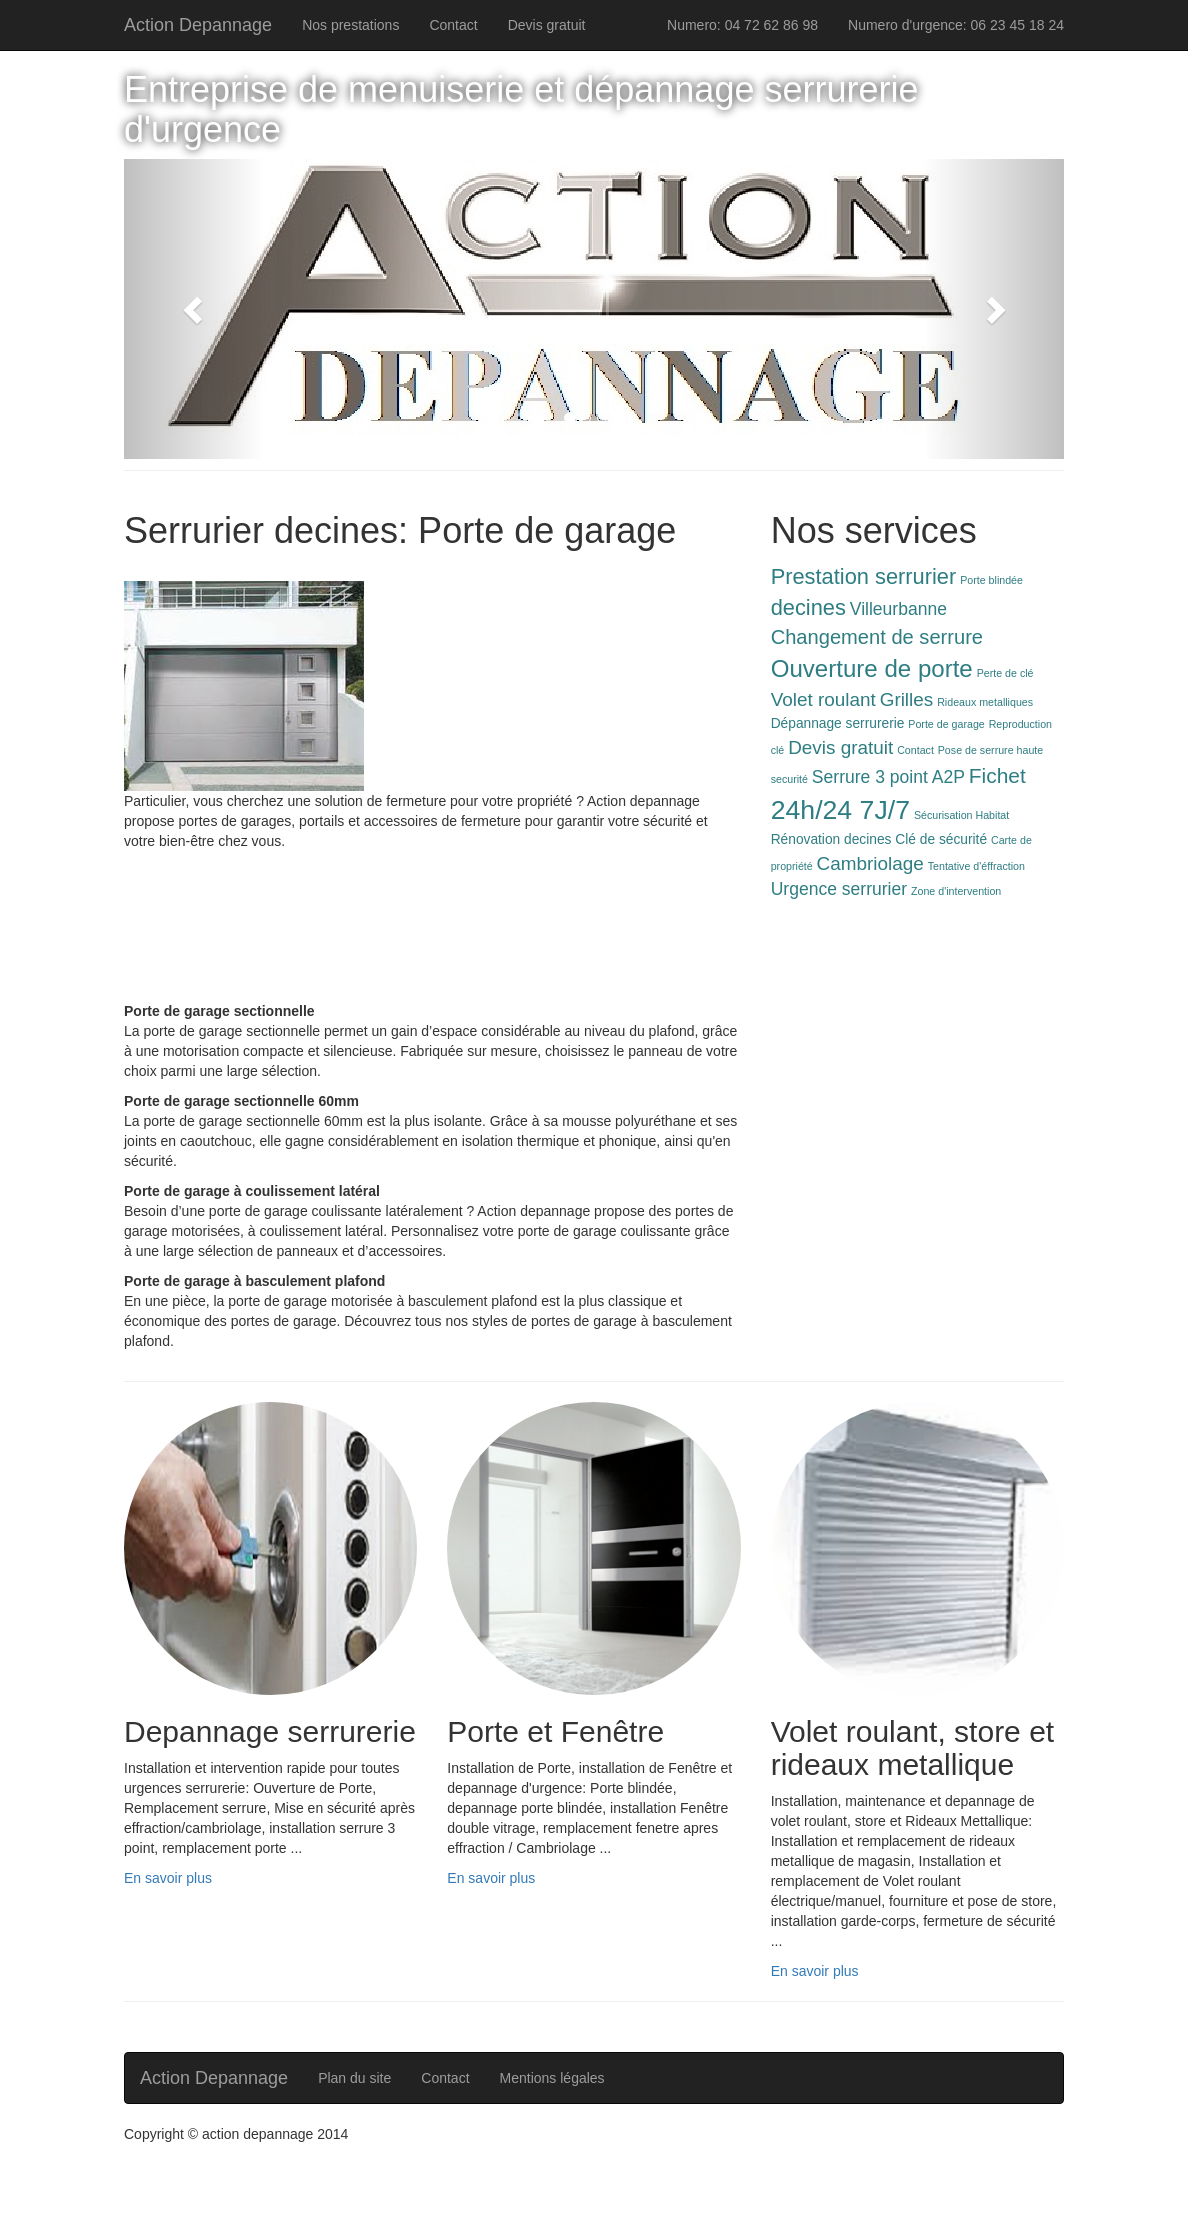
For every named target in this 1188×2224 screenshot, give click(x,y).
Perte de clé (1005, 673)
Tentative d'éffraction (976, 866)
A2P (948, 777)
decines (808, 607)
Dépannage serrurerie (838, 723)
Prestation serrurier (864, 576)
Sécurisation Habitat (961, 815)
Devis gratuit (547, 25)
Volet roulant (823, 699)
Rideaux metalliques (985, 702)
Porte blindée (991, 580)
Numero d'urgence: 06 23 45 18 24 (956, 25)
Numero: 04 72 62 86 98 (742, 25)
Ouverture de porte (872, 668)
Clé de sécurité (941, 839)
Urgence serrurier (839, 889)
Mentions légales (552, 2078)
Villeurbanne (898, 609)
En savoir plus (168, 1878)
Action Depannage (198, 25)
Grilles (907, 699)
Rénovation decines (831, 839)
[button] (194, 309)
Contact (453, 25)
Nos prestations (350, 25)
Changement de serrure (877, 637)
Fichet (997, 775)
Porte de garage (946, 724)
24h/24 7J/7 (840, 810)
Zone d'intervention (956, 891)
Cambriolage (870, 863)
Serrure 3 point (870, 777)
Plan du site (354, 2078)
